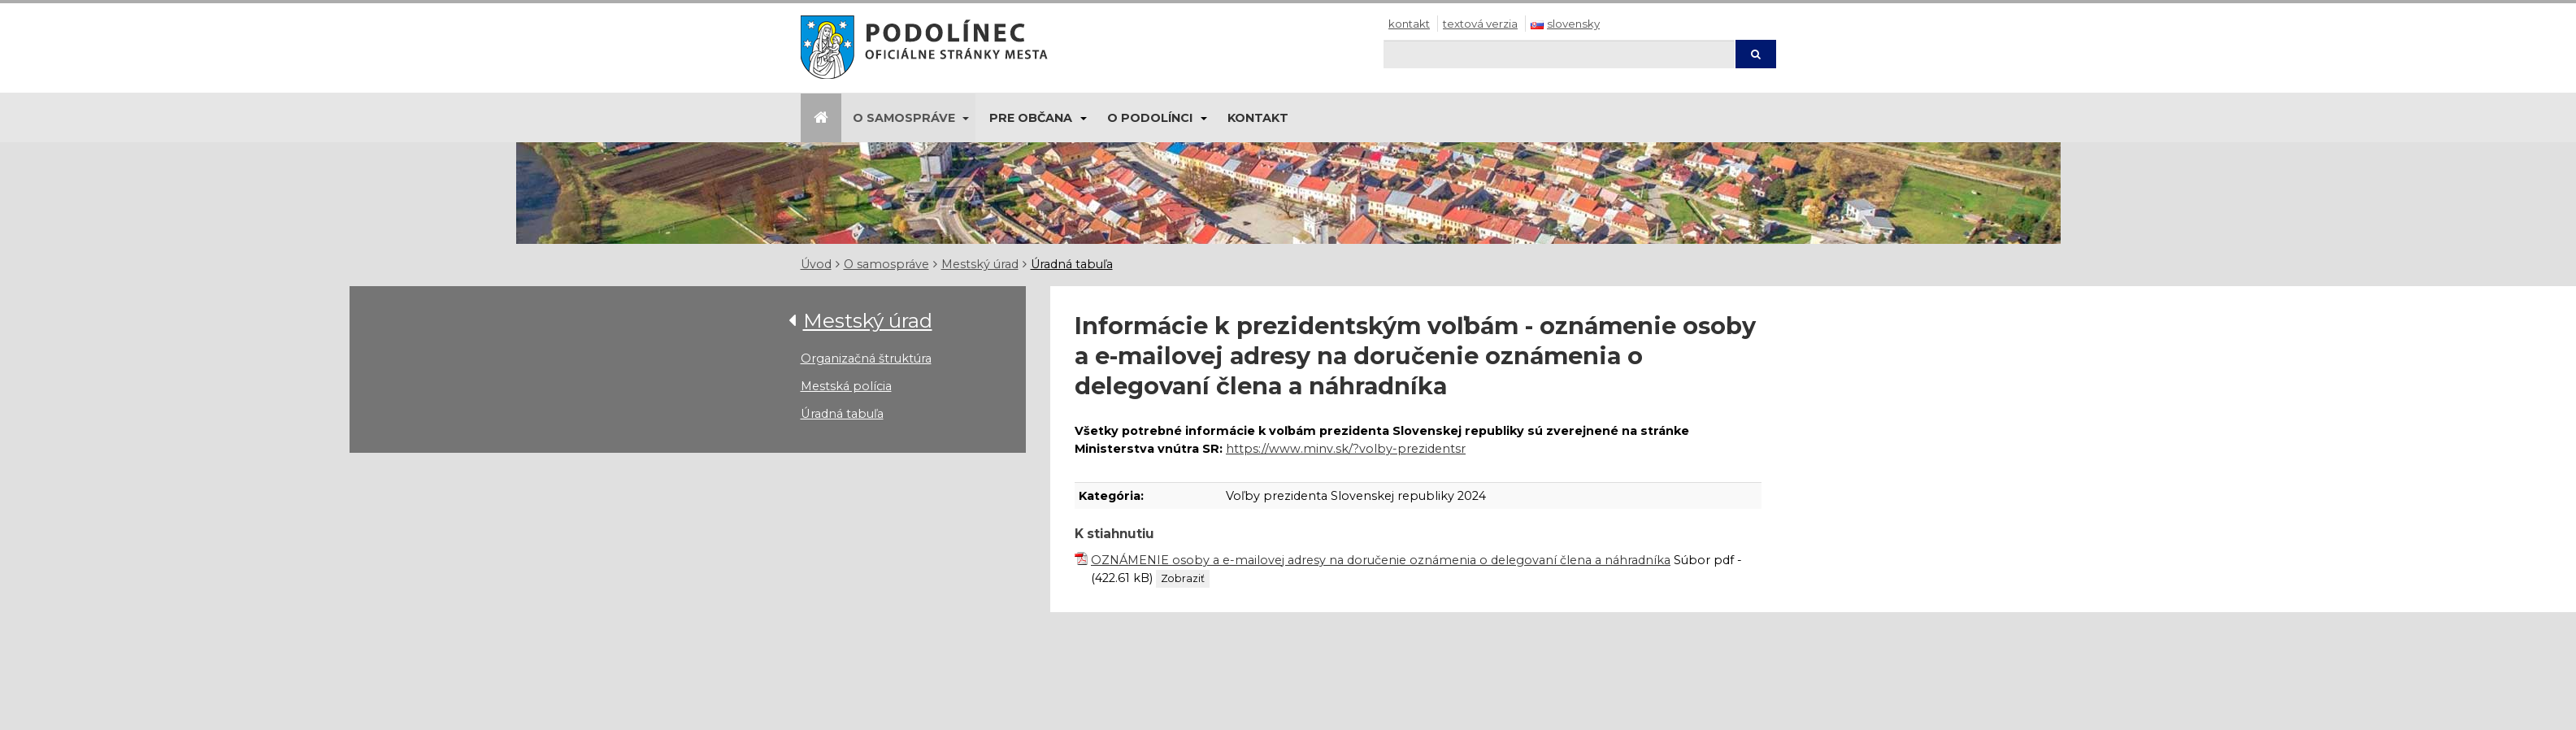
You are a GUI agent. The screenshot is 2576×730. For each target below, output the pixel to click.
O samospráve (904, 118)
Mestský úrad (980, 264)
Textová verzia (1480, 23)
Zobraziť (1183, 578)
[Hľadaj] (1559, 54)
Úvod (816, 264)
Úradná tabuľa (1072, 264)
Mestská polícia (846, 386)
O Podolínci (1149, 118)
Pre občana (1030, 118)
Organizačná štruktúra (866, 358)
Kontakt (1409, 23)
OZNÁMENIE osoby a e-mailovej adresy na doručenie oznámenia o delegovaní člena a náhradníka (1380, 560)
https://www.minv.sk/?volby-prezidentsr (1346, 448)
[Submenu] (965, 117)
